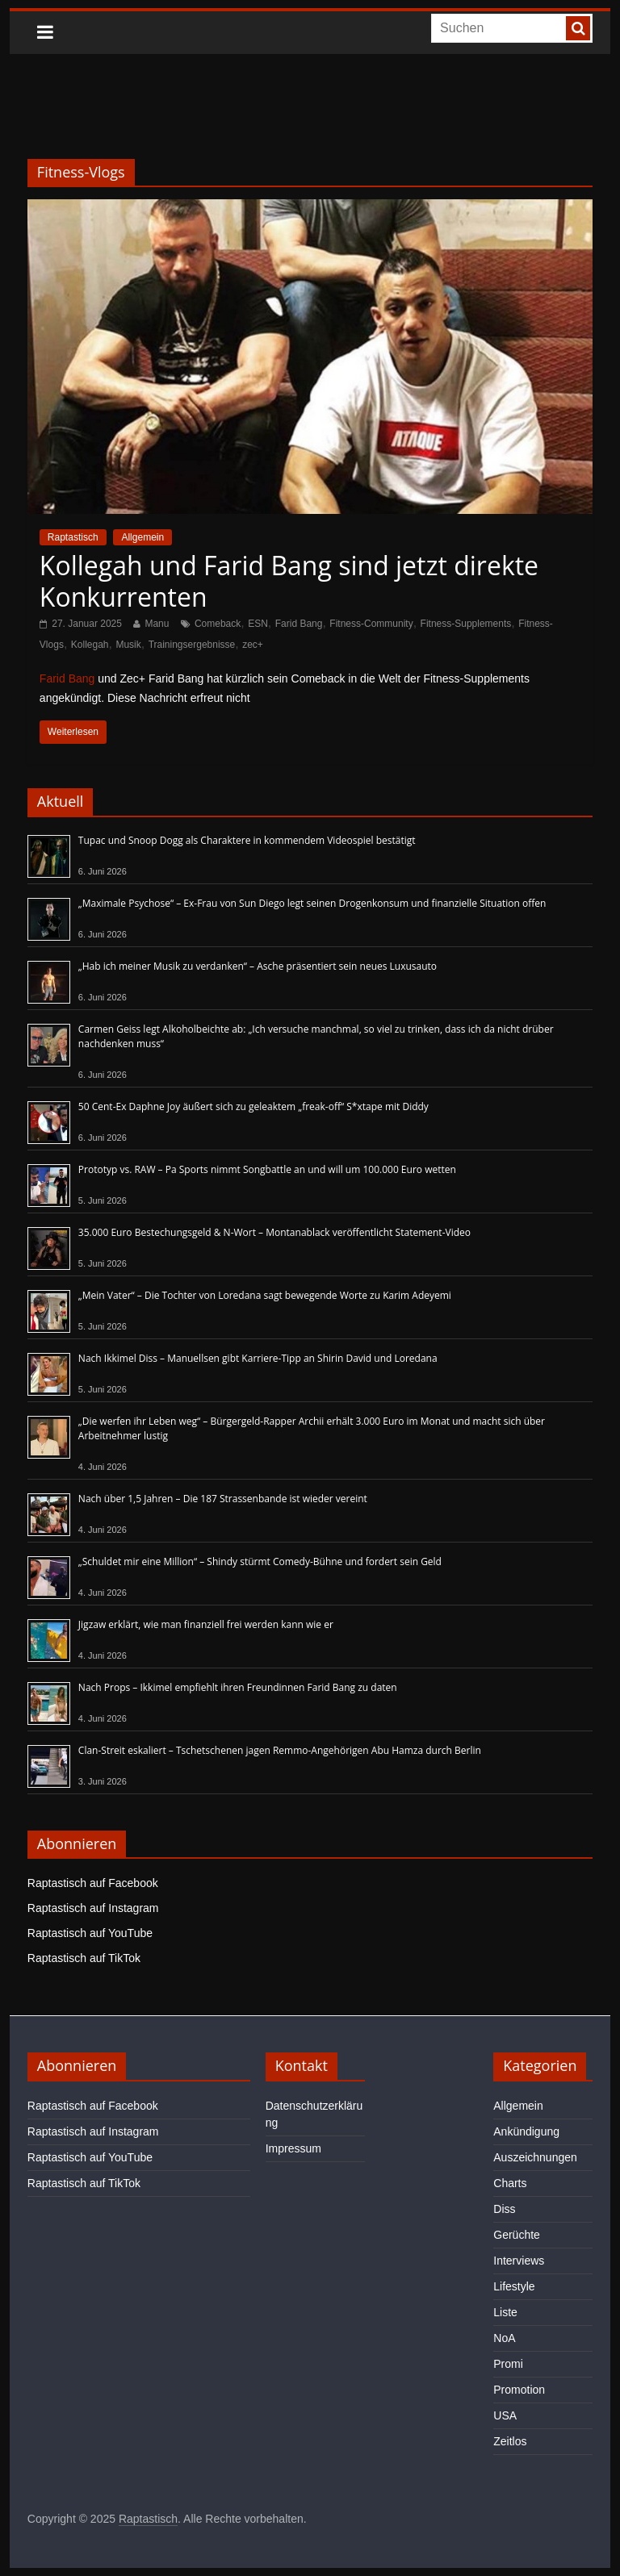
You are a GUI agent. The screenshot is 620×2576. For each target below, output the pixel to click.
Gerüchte (516, 2234)
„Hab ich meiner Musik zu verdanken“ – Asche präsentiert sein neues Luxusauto (257, 966)
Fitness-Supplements (466, 623)
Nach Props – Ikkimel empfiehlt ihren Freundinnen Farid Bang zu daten (237, 1687)
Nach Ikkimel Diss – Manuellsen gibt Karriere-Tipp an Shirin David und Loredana (258, 1358)
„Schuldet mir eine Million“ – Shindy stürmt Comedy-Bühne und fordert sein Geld (260, 1561)
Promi (508, 2363)
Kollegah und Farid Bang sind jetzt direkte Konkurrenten (289, 580)
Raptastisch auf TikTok (83, 1958)
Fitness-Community (371, 623)
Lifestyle (513, 2286)
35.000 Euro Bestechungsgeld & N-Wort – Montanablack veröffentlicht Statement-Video (274, 1232)
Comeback (218, 623)
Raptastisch (73, 537)
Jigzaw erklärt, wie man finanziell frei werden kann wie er (205, 1624)
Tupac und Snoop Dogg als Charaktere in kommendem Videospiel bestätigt (247, 840)
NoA (504, 2338)
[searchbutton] (578, 28)
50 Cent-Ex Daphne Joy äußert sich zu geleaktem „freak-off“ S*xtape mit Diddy (253, 1106)
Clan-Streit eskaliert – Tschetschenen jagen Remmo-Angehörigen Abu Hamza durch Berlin (279, 1750)
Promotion (519, 2389)
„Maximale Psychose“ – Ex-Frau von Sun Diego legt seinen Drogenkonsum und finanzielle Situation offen (312, 903)
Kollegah (90, 644)
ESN (258, 623)
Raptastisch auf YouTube (90, 1933)
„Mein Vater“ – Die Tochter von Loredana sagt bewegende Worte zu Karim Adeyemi (264, 1295)
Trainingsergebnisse (192, 644)
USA (505, 2415)
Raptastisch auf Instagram (93, 1908)
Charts (509, 2183)
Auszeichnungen (535, 2157)
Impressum (293, 2148)
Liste (505, 2312)
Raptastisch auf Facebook (92, 1883)
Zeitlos (509, 2441)
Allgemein (142, 537)
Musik (127, 644)
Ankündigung (526, 2131)
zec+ (252, 644)
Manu (157, 623)
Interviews (518, 2260)
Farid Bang (299, 623)
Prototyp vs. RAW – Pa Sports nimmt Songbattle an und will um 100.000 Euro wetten (267, 1169)
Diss (504, 2208)
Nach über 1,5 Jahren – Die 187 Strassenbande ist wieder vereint (222, 1498)
